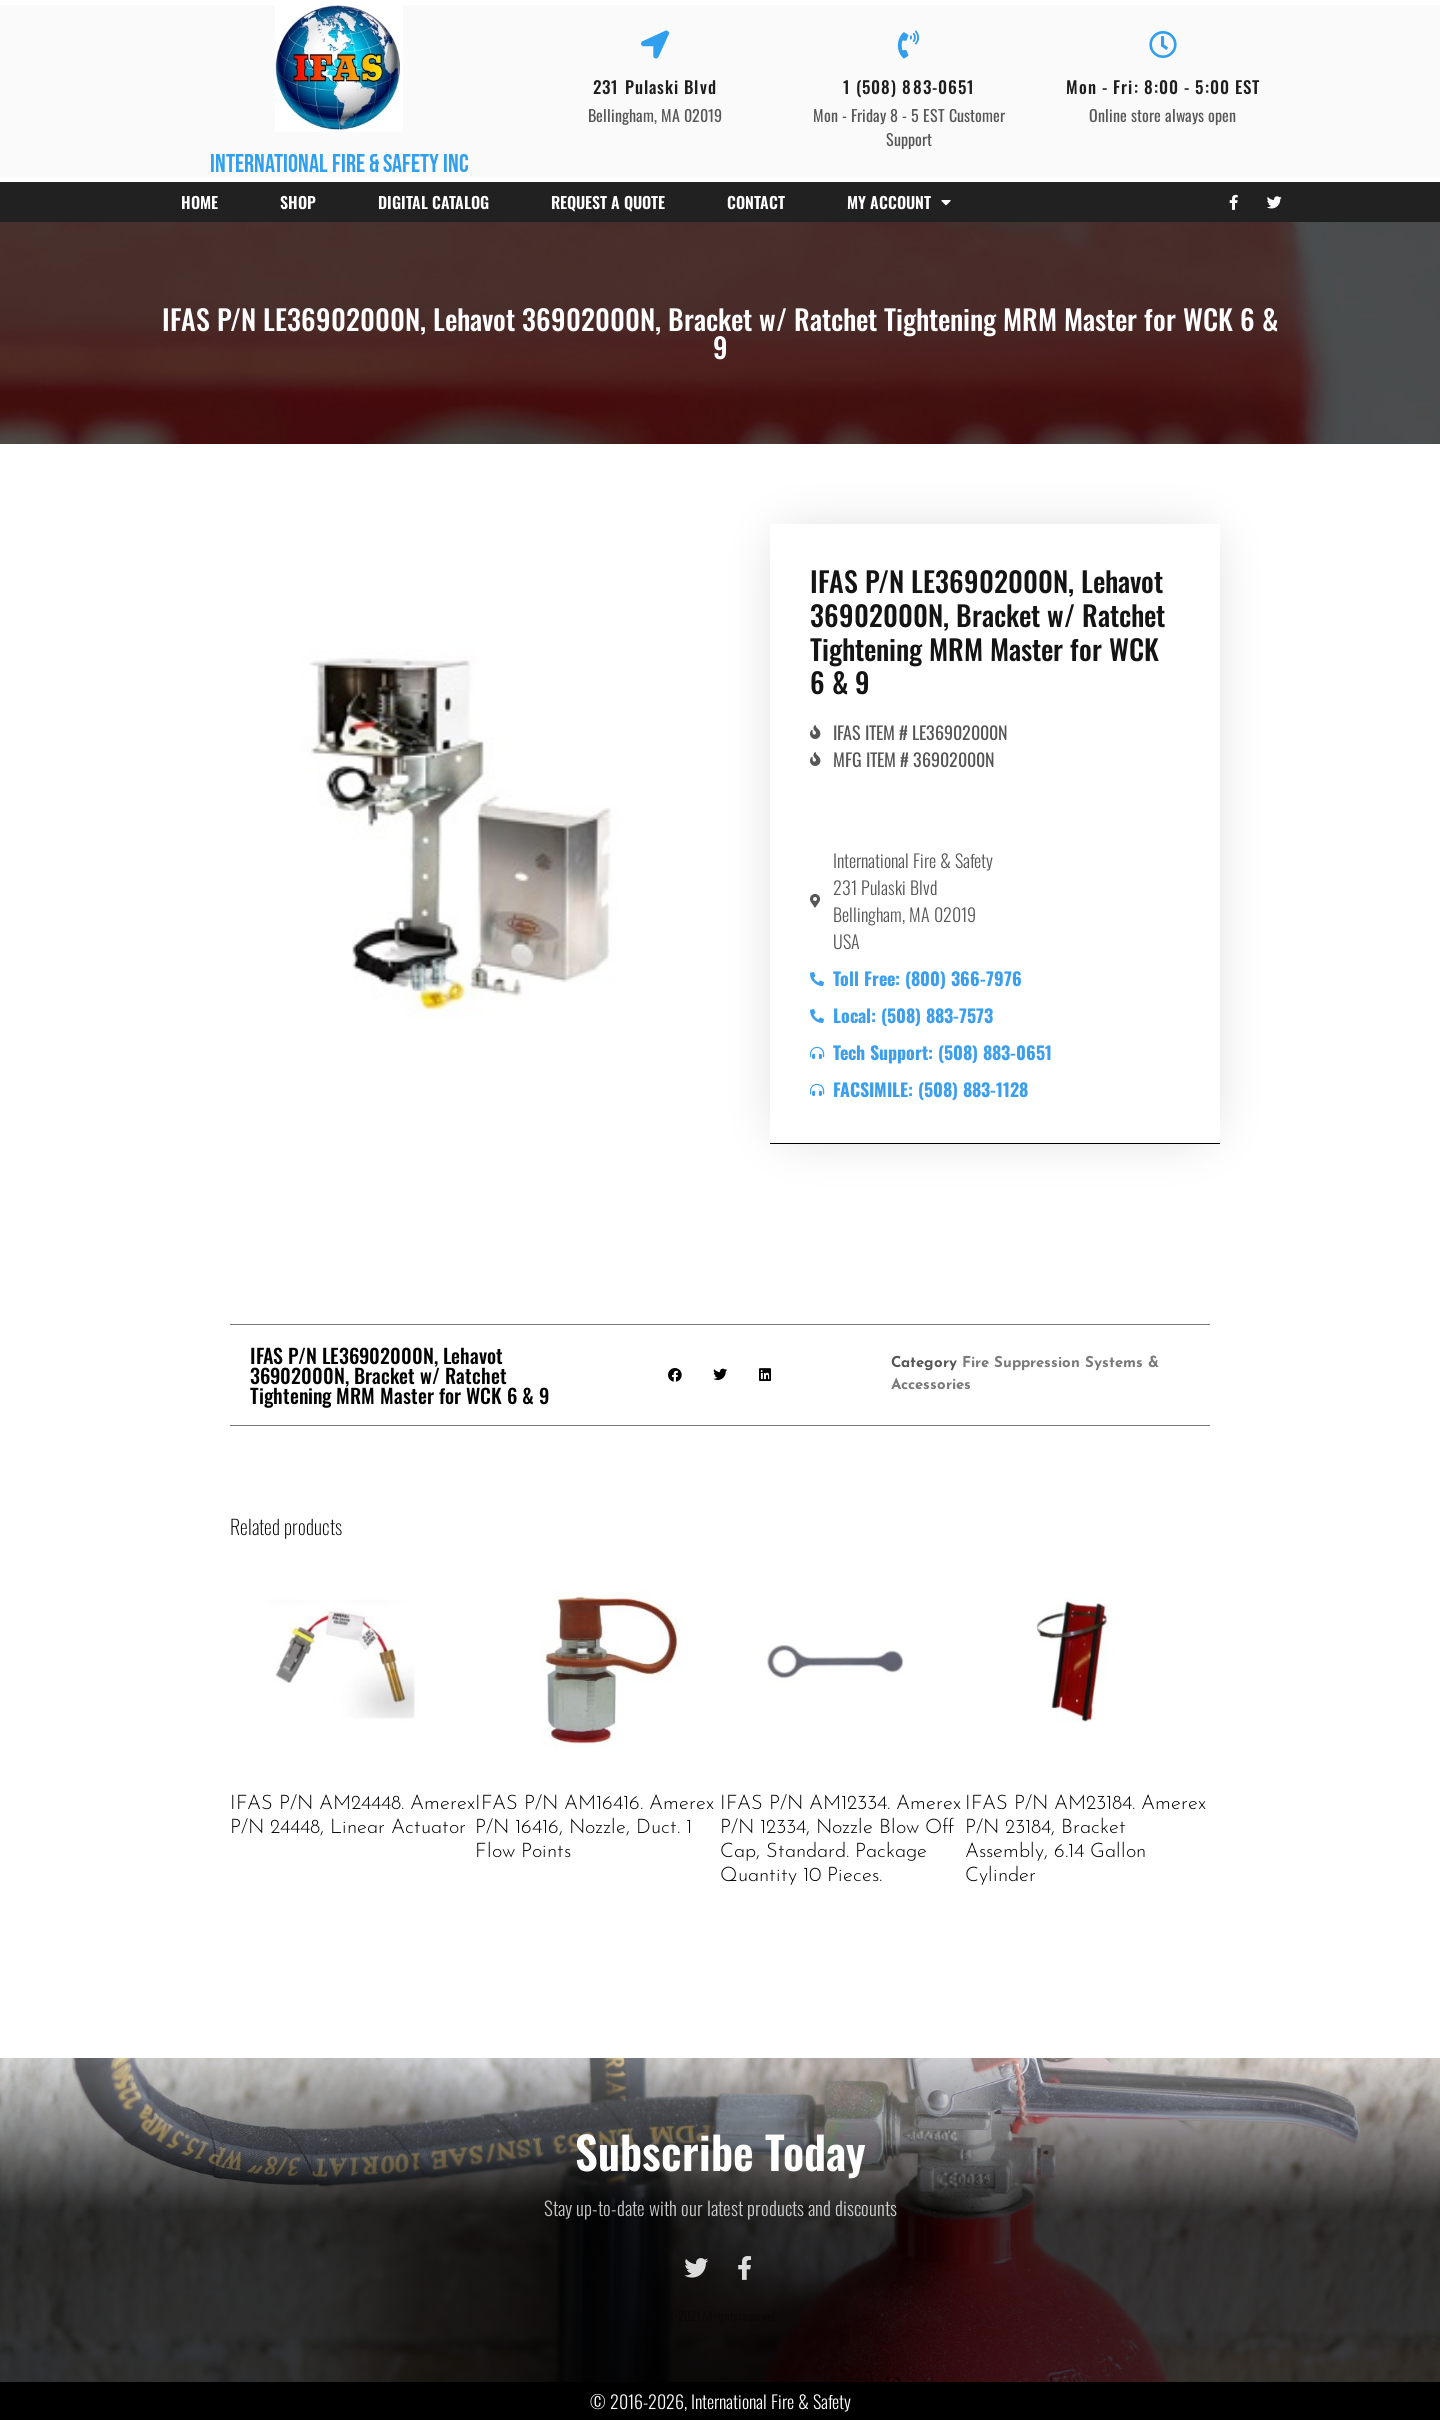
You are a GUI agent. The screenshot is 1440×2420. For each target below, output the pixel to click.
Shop (298, 202)
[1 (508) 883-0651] (909, 45)
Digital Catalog (433, 202)
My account (899, 202)
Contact (756, 202)
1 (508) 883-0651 (909, 86)
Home (199, 202)
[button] (675, 1375)
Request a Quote (608, 202)
